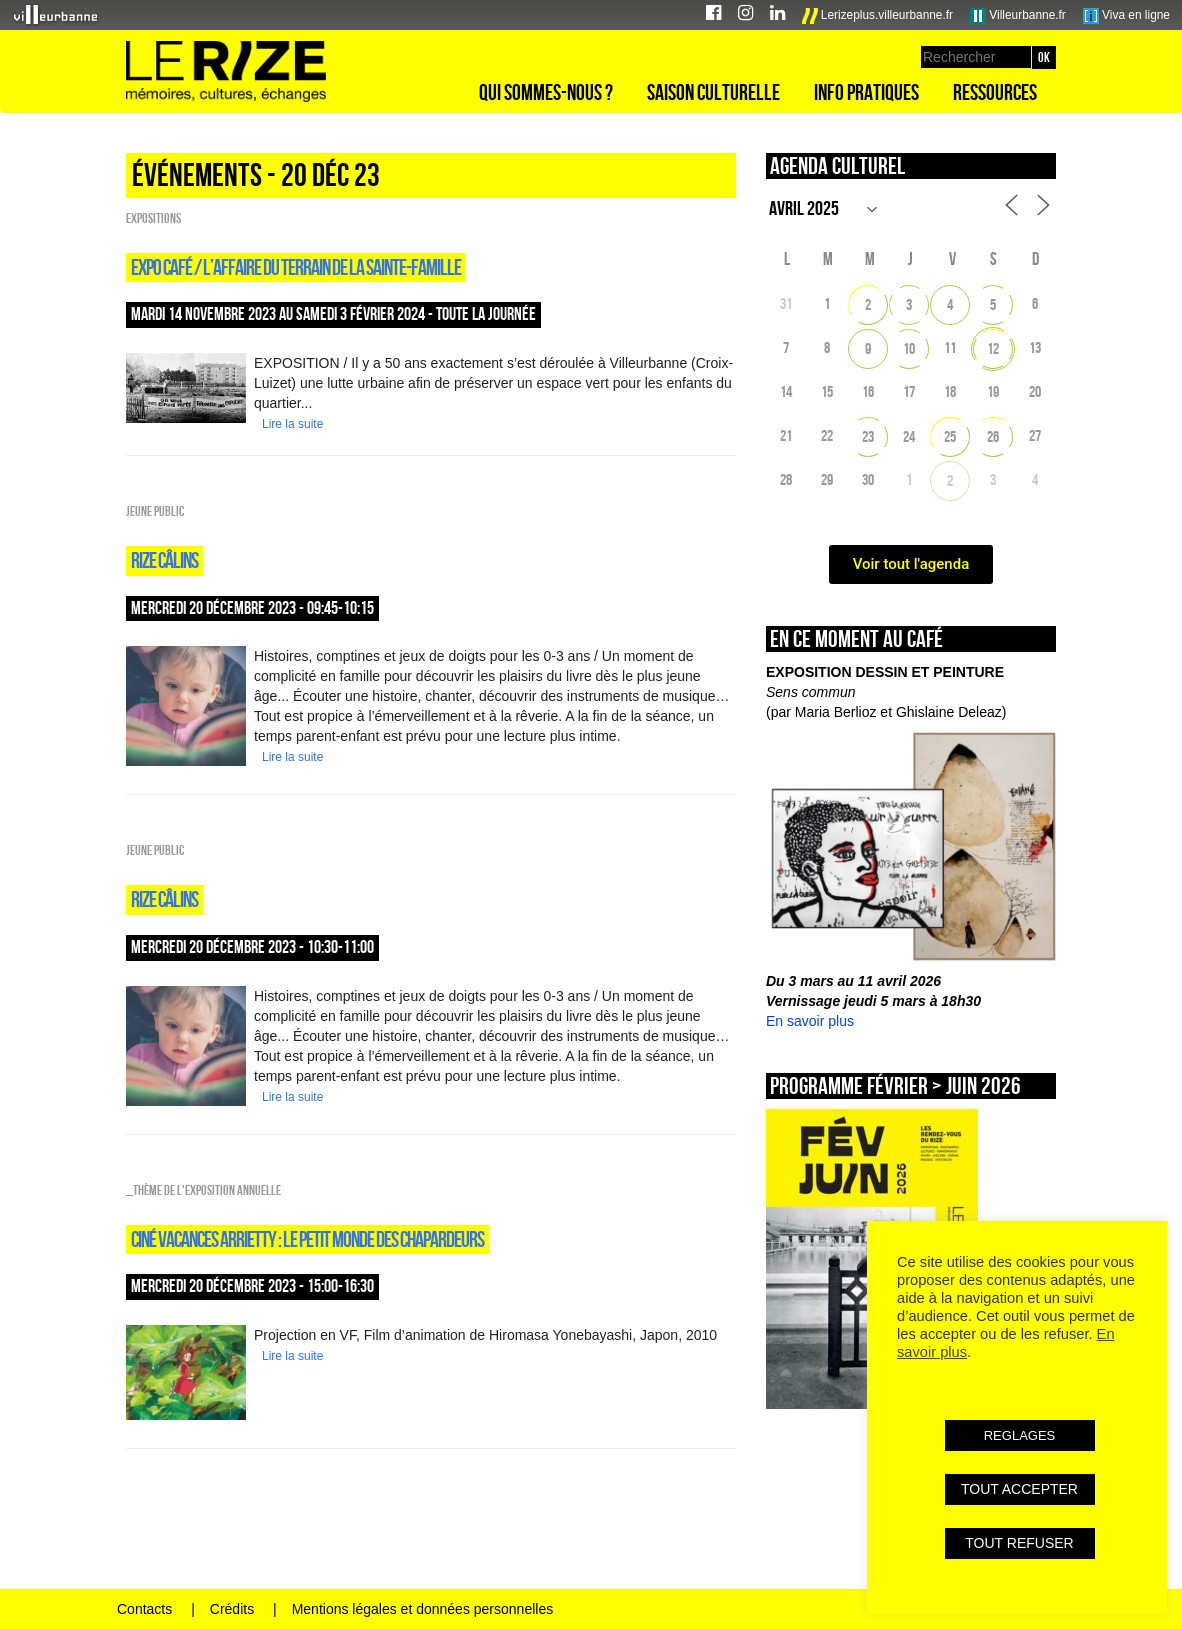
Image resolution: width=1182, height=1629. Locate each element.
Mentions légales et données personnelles (423, 1609)
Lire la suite (292, 424)
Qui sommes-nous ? (546, 92)
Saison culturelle (713, 92)
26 (993, 436)
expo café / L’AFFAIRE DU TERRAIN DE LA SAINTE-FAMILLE (296, 267)
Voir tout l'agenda (911, 564)
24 (909, 436)
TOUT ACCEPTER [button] (1019, 1489)
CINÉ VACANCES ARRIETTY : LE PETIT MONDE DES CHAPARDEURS (307, 1239)
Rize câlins (164, 560)
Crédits (232, 1609)
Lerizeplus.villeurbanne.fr (878, 16)
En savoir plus (810, 1021)
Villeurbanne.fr (1018, 16)
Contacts (144, 1609)
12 (993, 348)
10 (909, 348)
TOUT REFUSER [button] (1019, 1543)
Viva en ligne (1126, 16)
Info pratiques (866, 92)
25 (950, 436)
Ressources (995, 92)
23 (868, 436)
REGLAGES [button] (1020, 1435)
